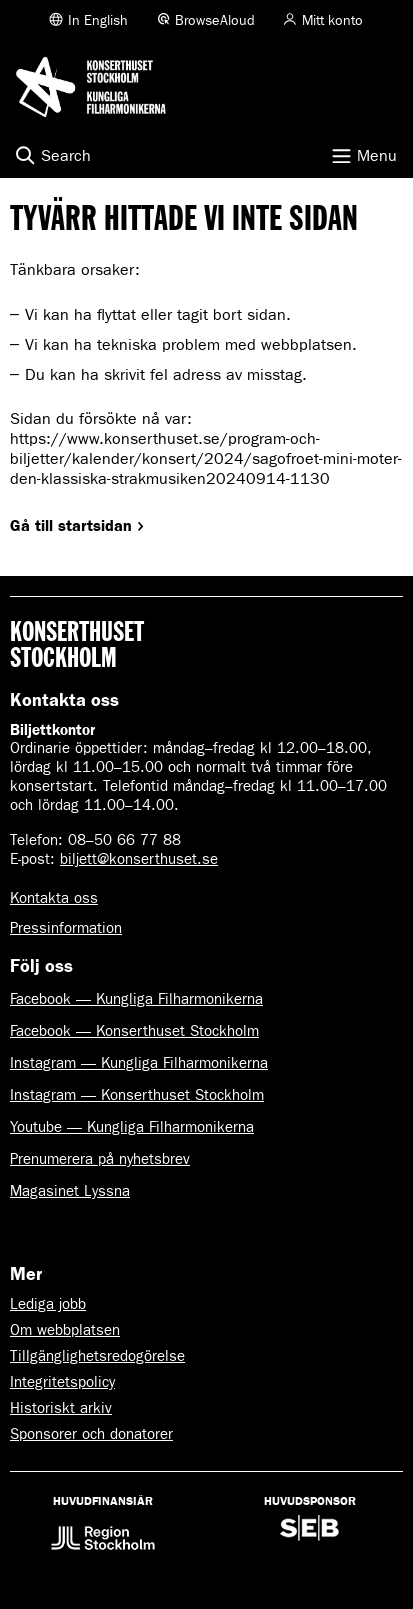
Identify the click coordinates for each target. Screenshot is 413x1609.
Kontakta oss (54, 898)
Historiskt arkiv (61, 1408)
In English (98, 20)
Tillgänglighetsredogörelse (97, 1356)
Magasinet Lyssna (70, 1191)
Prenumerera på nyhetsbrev (100, 1159)
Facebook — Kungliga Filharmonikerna (136, 999)
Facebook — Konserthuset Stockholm (134, 1031)
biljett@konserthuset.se (139, 859)
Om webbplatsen (65, 1330)
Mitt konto (332, 20)
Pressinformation (66, 928)
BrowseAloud (215, 20)
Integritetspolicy (62, 1382)
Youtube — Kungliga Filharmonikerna (132, 1127)
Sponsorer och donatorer (91, 1434)
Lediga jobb (48, 1304)
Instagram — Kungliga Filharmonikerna (139, 1063)
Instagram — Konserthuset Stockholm (137, 1095)
